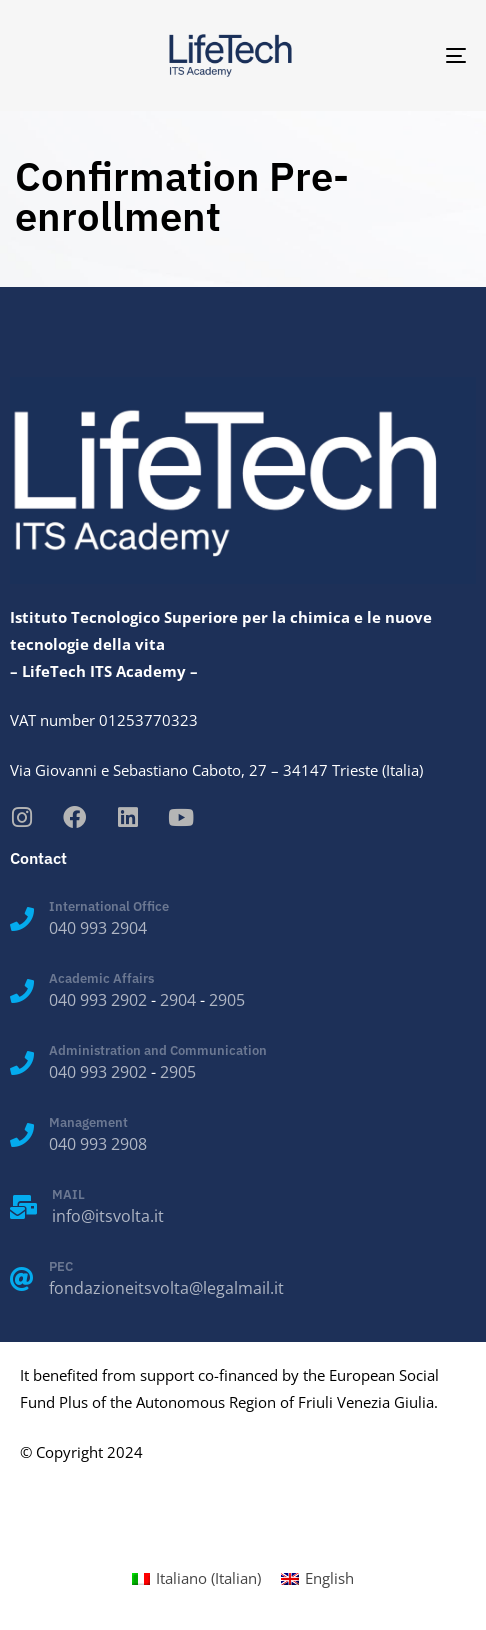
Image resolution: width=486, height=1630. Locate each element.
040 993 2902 (98, 1000)
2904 (178, 1000)
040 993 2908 (98, 1144)
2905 (227, 1000)
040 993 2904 (98, 928)
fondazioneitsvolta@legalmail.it (166, 1288)
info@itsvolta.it (108, 1216)
